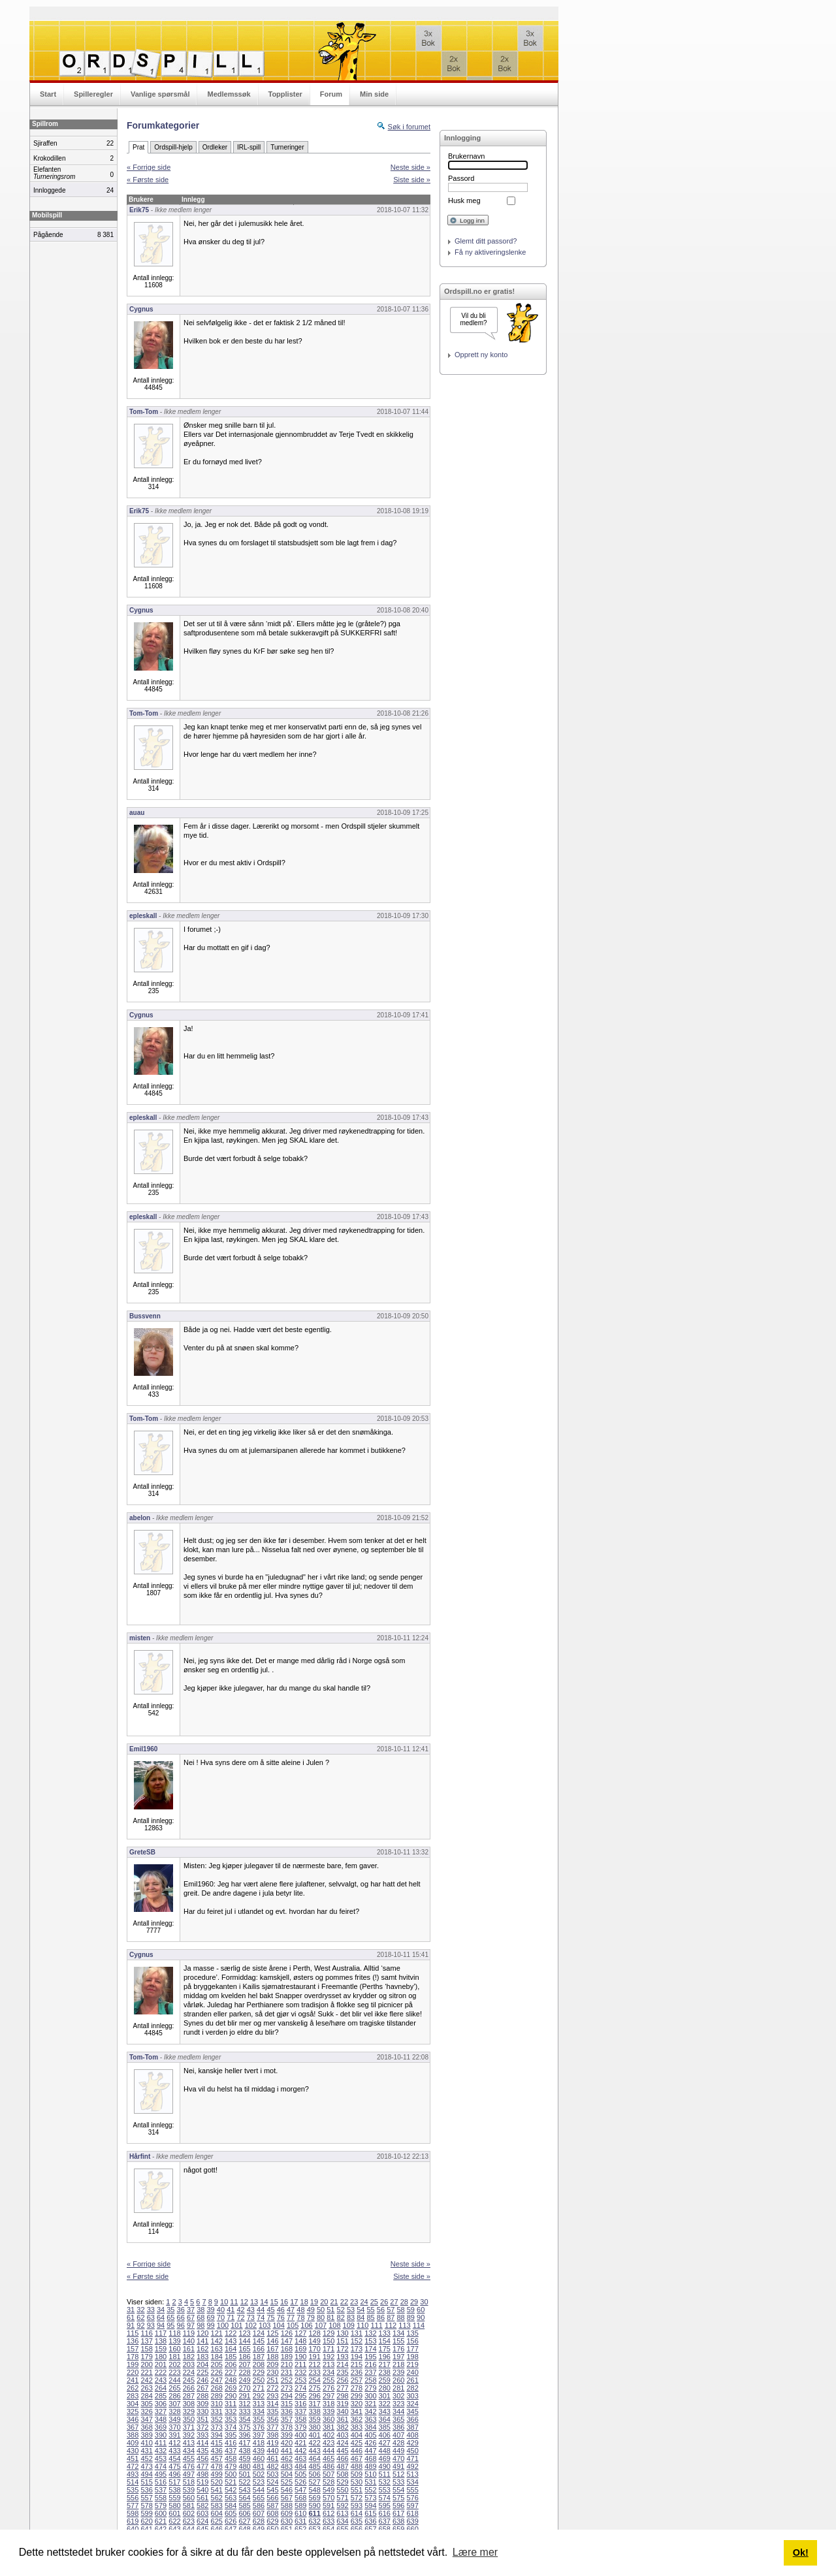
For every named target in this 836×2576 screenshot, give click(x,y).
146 (272, 2341)
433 (174, 2451)
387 (412, 2427)
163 (217, 2349)
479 (230, 2466)
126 (287, 2333)
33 (151, 2310)
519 (202, 2482)
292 (259, 2396)
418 (259, 2443)
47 (291, 2310)
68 (200, 2317)
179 (146, 2357)
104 (279, 2325)
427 (385, 2443)
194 (356, 2357)
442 (300, 2451)
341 (356, 2411)
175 (385, 2349)
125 (272, 2333)
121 (217, 2333)
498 (202, 2474)
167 (272, 2349)
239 (398, 2372)
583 (217, 2505)
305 (146, 2404)
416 (230, 2443)
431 (146, 2451)
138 (161, 2341)
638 (398, 2521)
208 (259, 2364)
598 (132, 2513)
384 (370, 2427)
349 (174, 2419)
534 (412, 2482)
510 (370, 2474)
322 (385, 2404)
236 (356, 2372)
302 (398, 2396)
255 (328, 2380)
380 (314, 2427)
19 (314, 2302)
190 (300, 2357)
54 (360, 2310)
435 (202, 2451)
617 (398, 2513)
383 (356, 2427)
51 (330, 2310)
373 (217, 2427)
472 (132, 2466)
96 (181, 2325)
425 (356, 2443)
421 (300, 2443)
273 (287, 2388)
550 (342, 2490)
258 (370, 2380)
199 (132, 2364)
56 (381, 2310)
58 (400, 2310)
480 (244, 2466)
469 (385, 2458)
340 (342, 2411)
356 (272, 2419)
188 (272, 2357)
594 (370, 2505)
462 (287, 2458)
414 (202, 2443)
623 (189, 2521)
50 (321, 2310)
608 (272, 2513)
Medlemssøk (228, 94)
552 (370, 2490)
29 (414, 2302)
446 (356, 2451)
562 (217, 2498)
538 (174, 2490)
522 (244, 2482)
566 (272, 2498)
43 (251, 2310)
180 (161, 2357)
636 (370, 2521)
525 (287, 2482)
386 (398, 2427)
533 (398, 2482)
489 (370, 2466)
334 (259, 2411)
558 (161, 2498)
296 (314, 2396)
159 (161, 2349)
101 (236, 2325)
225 (202, 2372)
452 (146, 2458)
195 (370, 2357)
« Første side (148, 179)
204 (202, 2364)
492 (412, 2466)
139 (174, 2341)
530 (356, 2482)
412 (174, 2443)
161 (189, 2349)
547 (300, 2490)
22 (344, 2302)
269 (230, 2388)
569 (314, 2498)
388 (132, 2435)
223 (174, 2372)
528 (328, 2482)
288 (202, 2396)
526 (300, 2482)
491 (398, 2466)
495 (161, 2474)
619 (132, 2521)
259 (385, 2380)
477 (202, 2466)
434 (189, 2451)
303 (412, 2396)
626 (230, 2521)
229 (259, 2372)
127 (300, 2333)
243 (161, 2380)
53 (351, 2310)
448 (385, 2451)
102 (251, 2325)
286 (174, 2396)
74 (261, 2317)
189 (287, 2357)
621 (161, 2521)
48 (300, 2310)
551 (356, 2490)
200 (146, 2364)
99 (211, 2325)
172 (342, 2349)
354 (244, 2419)
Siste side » (411, 179)
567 (287, 2498)
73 (251, 2317)
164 (230, 2349)
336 (287, 2411)
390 (161, 2435)
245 (189, 2380)
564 (244, 2498)
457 (217, 2458)
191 (314, 2357)
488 (356, 2466)
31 (131, 2310)
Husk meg (464, 200)
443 (314, 2451)
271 (259, 2388)
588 (287, 2505)
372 (202, 2427)
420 (287, 2443)
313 (259, 2404)
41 (230, 2310)
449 (398, 2451)
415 (217, 2443)
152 (356, 2341)
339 (328, 2411)
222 (161, 2372)
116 (146, 2333)
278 (356, 2388)
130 (342, 2333)
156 (412, 2341)
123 (244, 2333)
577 (132, 2505)
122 (230, 2333)
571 (342, 2498)
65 (170, 2317)
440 (272, 2451)
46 (281, 2310)
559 (174, 2498)
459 (244, 2458)
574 (385, 2498)
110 (362, 2325)
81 (330, 2317)
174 (370, 2349)
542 (230, 2490)
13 (254, 2302)
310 (217, 2404)
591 (328, 2505)
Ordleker (214, 147)
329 (189, 2411)
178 (132, 2357)
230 (272, 2372)
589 (300, 2505)
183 (202, 2357)
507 (328, 2474)
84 (360, 2317)
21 (334, 2302)
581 (189, 2505)
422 (314, 2443)
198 (412, 2357)
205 (217, 2364)
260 (398, 2380)
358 (300, 2419)
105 (292, 2325)
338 (314, 2411)
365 (398, 2419)
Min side (374, 94)
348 (161, 2419)
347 (146, 2419)
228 (244, 2372)
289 (217, 2396)
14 (264, 2302)
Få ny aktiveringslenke (490, 252)
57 (390, 2310)
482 (272, 2466)
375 (244, 2427)
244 (174, 2380)
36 (181, 2310)
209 (272, 2364)
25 (374, 2302)
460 (259, 2458)
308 (189, 2404)
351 (202, 2419)
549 (328, 2490)
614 (356, 2513)
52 (341, 2310)
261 (412, 2380)
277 (342, 2388)
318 (328, 2404)
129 (328, 2333)
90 (421, 2317)
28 (404, 2302)
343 (385, 2411)
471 (412, 2458)
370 (174, 2427)
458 (230, 2458)
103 (264, 2325)
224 (189, 2372)
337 (300, 2411)
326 (146, 2411)
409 (132, 2443)
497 (189, 2474)
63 (151, 2317)
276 (328, 2388)
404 (356, 2435)
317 (314, 2404)
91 (131, 2325)
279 (370, 2388)
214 (342, 2364)
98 (200, 2325)
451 (132, 2458)
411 (161, 2443)
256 (342, 2380)
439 (259, 2451)
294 (287, 2396)
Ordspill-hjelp (173, 147)
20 (324, 2302)
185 (230, 2357)
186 (244, 2357)
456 (202, 2458)
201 (161, 2364)
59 (411, 2310)
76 (281, 2317)
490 (385, 2466)
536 (146, 2490)
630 (287, 2521)
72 (240, 2317)
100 (223, 2325)
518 (189, 2482)
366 (412, 2419)
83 (351, 2317)
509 (356, 2474)
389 (146, 2435)
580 (174, 2505)
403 (342, 2435)
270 (244, 2388)
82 (341, 2317)
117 (161, 2333)
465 (328, 2458)
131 (356, 2333)
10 (224, 2302)
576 (412, 2498)
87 (390, 2317)
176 (398, 2349)
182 (189, 2357)
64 (161, 2317)
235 (342, 2372)
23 (354, 2302)
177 (412, 2349)
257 (356, 2380)
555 (412, 2490)
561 (202, 2498)
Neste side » (410, 167)
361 (342, 2419)
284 (146, 2396)
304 (132, 2404)
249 (244, 2380)
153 (370, 2341)
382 (342, 2427)
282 (412, 2388)
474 (161, 2466)
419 (272, 2443)
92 (140, 2325)
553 (385, 2490)
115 (132, 2333)
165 (244, 2349)
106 (306, 2325)
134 (398, 2333)
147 (287, 2341)
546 (287, 2490)
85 (371, 2317)
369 (161, 2427)
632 (314, 2521)
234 (328, 2372)
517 (174, 2482)
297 (328, 2396)
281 (398, 2388)
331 (217, 2411)
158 (146, 2349)
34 (161, 2310)
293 (272, 2396)
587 (272, 2505)
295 (300, 2396)
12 (244, 2302)
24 (364, 2302)
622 (174, 2521)
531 (370, 2482)
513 (412, 2474)
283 (132, 2396)
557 (146, 2498)
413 (189, 2443)
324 (412, 2404)
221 (146, 2372)
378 (287, 2427)
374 (230, 2427)
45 (270, 2310)
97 (191, 2325)
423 (328, 2443)
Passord (461, 178)
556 (132, 2498)
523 (259, 2482)
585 (244, 2505)
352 (217, 2419)
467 (356, 2458)
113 (404, 2325)
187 (259, 2357)
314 (272, 2404)
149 (314, 2341)
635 (356, 2521)
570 (328, 2498)
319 (342, 2404)
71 (230, 2317)
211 (300, 2364)
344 (398, 2411)
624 (202, 2521)
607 (259, 2513)
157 (132, 2349)
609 (287, 2513)
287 (189, 2396)
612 (328, 2513)
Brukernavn (466, 156)
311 (230, 2404)
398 (272, 2435)
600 (161, 2513)
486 (328, 2466)
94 (161, 2325)
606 (244, 2513)
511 (385, 2474)
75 (270, 2317)
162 (202, 2349)
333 (244, 2411)
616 (385, 2513)
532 (385, 2482)
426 (370, 2443)
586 (259, 2505)
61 (131, 2317)
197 (398, 2357)
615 (370, 2513)
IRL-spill (249, 147)
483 (287, 2466)
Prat (138, 147)
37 (191, 2310)
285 (161, 2396)
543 (244, 2490)
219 (412, 2364)
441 (287, 2451)
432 (161, 2451)
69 (211, 2317)
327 (161, 2411)
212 (314, 2364)
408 (412, 2435)
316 (300, 2404)
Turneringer (287, 147)
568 (300, 2498)
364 (385, 2419)
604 (217, 2513)
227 (230, 2372)
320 (356, 2404)
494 (146, 2474)
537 (161, 2490)
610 (300, 2513)
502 (259, 2474)
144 (244, 2341)
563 (230, 2498)
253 (300, 2380)
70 (221, 2317)
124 (259, 2333)
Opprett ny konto (481, 354)
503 (272, 2474)
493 (132, 2474)
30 (424, 2302)
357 (287, 2419)
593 (356, 2505)
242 (146, 2380)
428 (398, 2443)
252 (287, 2380)
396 (244, 2435)
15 (274, 2302)
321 (370, 2404)
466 (342, 2458)
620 (146, 2521)
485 (314, 2466)
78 (300, 2317)
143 (230, 2341)
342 (370, 2411)
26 (384, 2302)
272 (272, 2388)
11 (234, 2302)
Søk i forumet (409, 127)
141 (202, 2341)
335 (272, 2411)
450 (412, 2451)
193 (342, 2357)
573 (370, 2498)
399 (287, 2435)
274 (300, 2388)
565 (259, 2498)
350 (189, 2419)
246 (202, 2380)
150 (328, 2341)
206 (230, 2364)
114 (419, 2325)
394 (217, 2435)
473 (146, 2466)
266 (189, 2388)
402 (328, 2435)
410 (146, 2443)
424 (342, 2443)
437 (230, 2451)
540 (202, 2490)
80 (321, 2317)
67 (191, 2317)
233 (314, 2372)
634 (342, 2521)
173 (356, 2349)
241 (132, 2380)
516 (161, 2482)
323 (398, 2404)
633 (328, 2521)
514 (132, 2482)
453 (161, 2458)
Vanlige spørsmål (160, 94)
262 (132, 2388)
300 (370, 2396)
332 (230, 2411)
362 (356, 2419)
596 (398, 2505)
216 (370, 2364)
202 (174, 2364)
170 (314, 2349)
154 (385, 2341)
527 (314, 2482)
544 (259, 2490)
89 (411, 2317)
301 (385, 2396)
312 (244, 2404)
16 (284, 2302)
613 (342, 2513)
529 (342, 2482)
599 (146, 2513)
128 (314, 2333)
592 (342, 2505)
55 (371, 2310)
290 (230, 2396)
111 (376, 2325)
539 (189, 2490)
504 (287, 2474)
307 (174, 2404)
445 (342, 2451)
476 (189, 2466)
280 (385, 2388)
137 (146, 2341)
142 (217, 2341)
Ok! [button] (801, 2552)
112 (390, 2325)
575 (398, 2498)
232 (300, 2372)
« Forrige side (148, 167)
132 (370, 2333)
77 (291, 2317)
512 (398, 2474)
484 (300, 2466)
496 (174, 2474)
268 (217, 2388)
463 (300, 2458)
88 (400, 2317)
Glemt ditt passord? (486, 241)
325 (132, 2411)
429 (412, 2443)
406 (385, 2435)
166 (259, 2349)
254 (314, 2380)
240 (412, 2372)
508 (342, 2474)
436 (217, 2451)
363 (370, 2419)
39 (211, 2310)
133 (385, 2333)
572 (356, 2498)
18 (304, 2302)
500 (230, 2474)
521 (230, 2482)
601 (174, 2513)
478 (217, 2466)
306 (161, 2404)
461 (272, 2458)
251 (272, 2380)
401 (314, 2435)
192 (328, 2357)
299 (356, 2396)
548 (314, 2490)
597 (412, 2505)
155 (398, 2341)
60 (421, 2310)
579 (161, 2505)
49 (311, 2310)
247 (217, 2380)
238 (385, 2372)
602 (189, 2513)
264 (161, 2388)
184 (217, 2357)
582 (202, 2505)
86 (381, 2317)
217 (385, 2364)
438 (244, 2451)
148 (300, 2341)
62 (140, 2317)
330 (202, 2411)
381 (328, 2427)
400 (300, 2435)
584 (230, 2505)
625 (217, 2521)
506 (314, 2474)
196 (385, 2357)
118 (174, 2333)
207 (244, 2364)
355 (259, 2419)
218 (398, 2364)
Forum (331, 94)
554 (398, 2490)
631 (300, 2521)
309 (202, 2404)
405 (370, 2435)
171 (328, 2349)
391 (174, 2435)
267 (202, 2388)
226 (217, 2372)
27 (394, 2302)
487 (342, 2466)
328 (174, 2411)
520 (217, 2482)
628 (259, 2521)
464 (314, 2458)
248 (230, 2380)
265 (174, 2388)
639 (412, 2521)
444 (328, 2451)
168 (287, 2349)
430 (132, 2451)
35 (170, 2310)
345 (412, 2411)
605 (230, 2513)
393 (202, 2435)
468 (370, 2458)
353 (230, 2419)
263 (146, 2388)
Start (48, 94)
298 (342, 2396)
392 (189, 2435)
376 (259, 2427)
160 (174, 2349)
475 (174, 2466)
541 (217, 2490)
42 (240, 2310)
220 (132, 2372)
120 (202, 2333)
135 (412, 2333)
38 (200, 2310)
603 (202, 2513)
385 (385, 2427)
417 (244, 2443)
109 (349, 2325)
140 (189, 2341)
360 (328, 2419)
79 (311, 2317)
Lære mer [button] (475, 2552)
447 (370, 2451)
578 (146, 2505)
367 (132, 2427)
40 (221, 2310)
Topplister (285, 94)
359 (314, 2419)
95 (170, 2325)
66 (181, 2317)
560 (189, 2498)
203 (189, 2364)
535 (132, 2490)
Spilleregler (93, 94)
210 (287, 2364)
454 (174, 2458)
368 (146, 2427)
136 (132, 2341)
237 (370, 2372)
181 (174, 2357)
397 (259, 2435)
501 (244, 2474)
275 (314, 2388)
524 (272, 2482)
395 (230, 2435)
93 (151, 2325)
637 (385, 2521)
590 (314, 2505)
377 (272, 2427)
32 (140, 2310)
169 (300, 2349)
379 (300, 2427)
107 (321, 2325)
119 (189, 2333)
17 (294, 2302)
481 (259, 2466)
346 (132, 2419)
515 (146, 2482)
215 (356, 2364)
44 (261, 2310)
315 (287, 2404)
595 (385, 2505)
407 (398, 2435)
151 (342, 2341)
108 (334, 2325)
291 (244, 2396)
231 (287, 2372)
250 (259, 2380)
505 (300, 2474)
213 (328, 2364)
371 (189, 2427)
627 (244, 2521)
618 (412, 2513)
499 (217, 2474)
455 (189, 2458)
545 (272, 2490)
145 (259, 2341)
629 (272, 2521)
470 (398, 2458)
